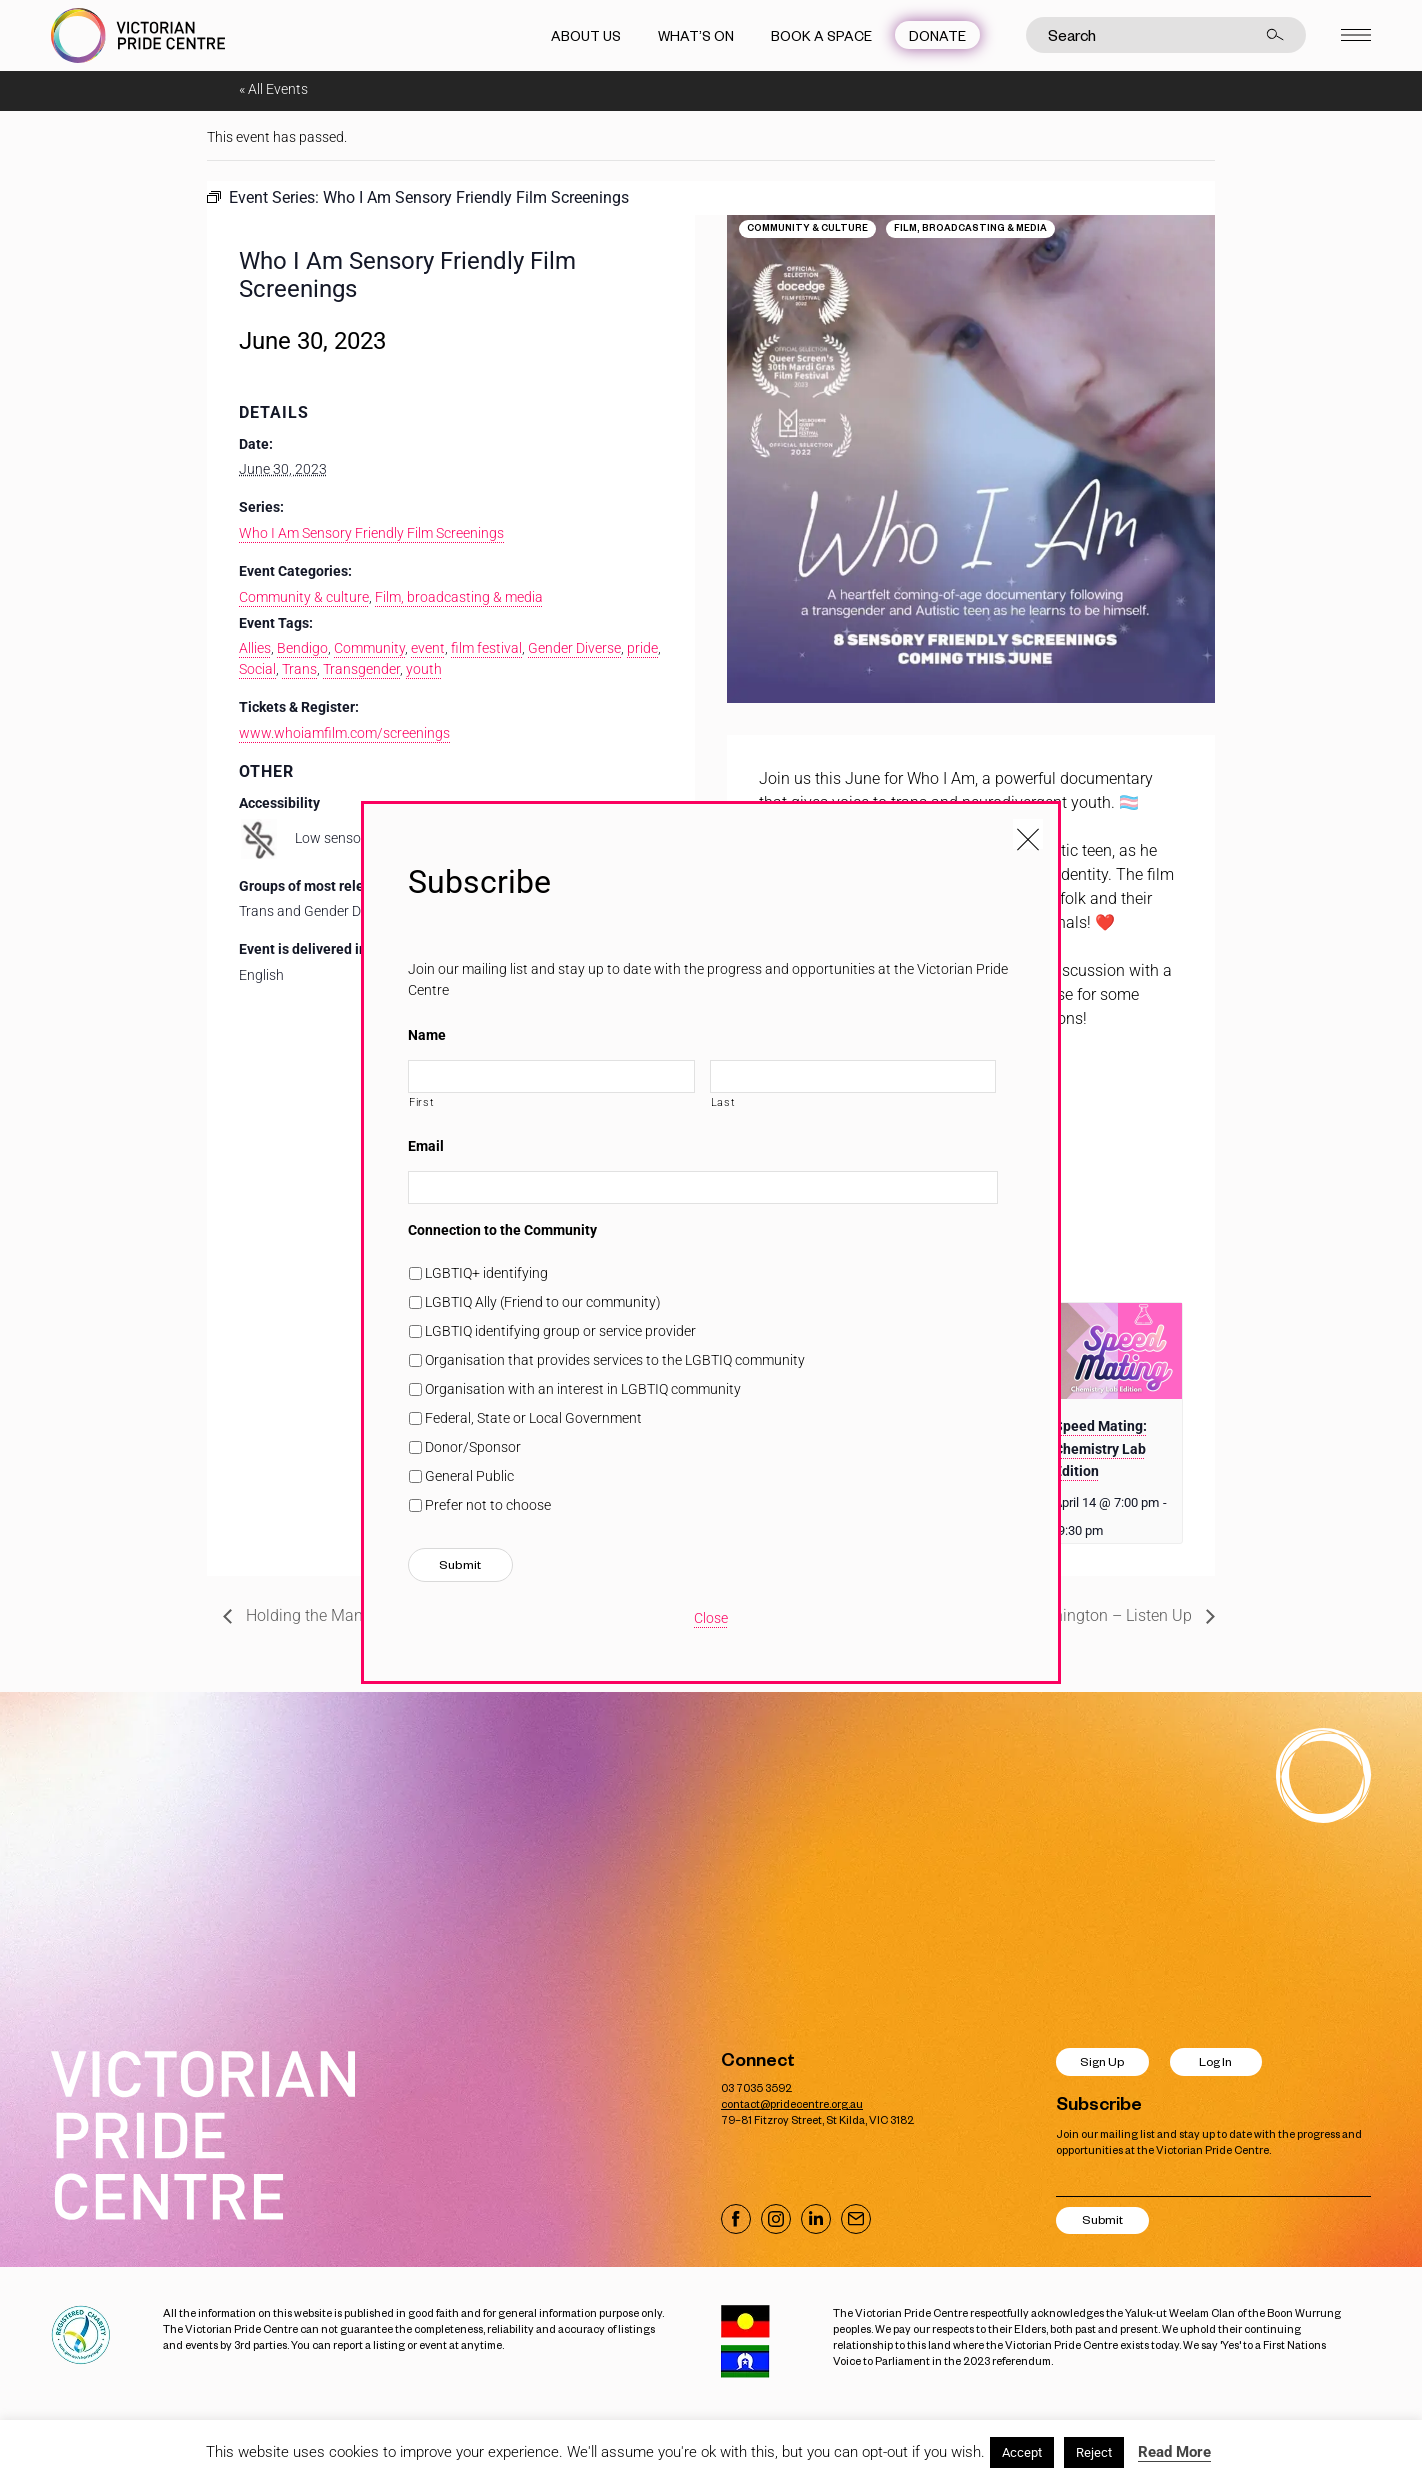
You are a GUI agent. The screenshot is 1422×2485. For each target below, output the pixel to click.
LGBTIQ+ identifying (486, 1273)
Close (711, 1618)
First (421, 1102)
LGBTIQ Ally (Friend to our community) (543, 1302)
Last (723, 1102)
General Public (469, 1476)
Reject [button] (1094, 2452)
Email (426, 1146)
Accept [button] (1022, 2452)
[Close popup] (1028, 834)
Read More (1174, 2452)
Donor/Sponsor (473, 1447)
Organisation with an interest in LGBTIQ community (583, 1389)
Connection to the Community (502, 1230)
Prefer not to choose (488, 1505)
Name (427, 1035)
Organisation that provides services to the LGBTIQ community (615, 1360)
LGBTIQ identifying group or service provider (560, 1331)
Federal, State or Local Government (533, 1418)
